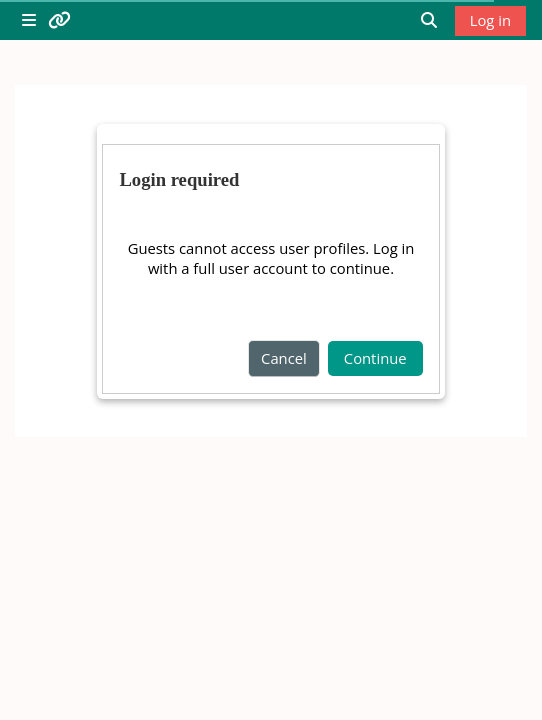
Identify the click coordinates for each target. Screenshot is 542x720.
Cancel (284, 358)
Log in (490, 20)
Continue (375, 358)
